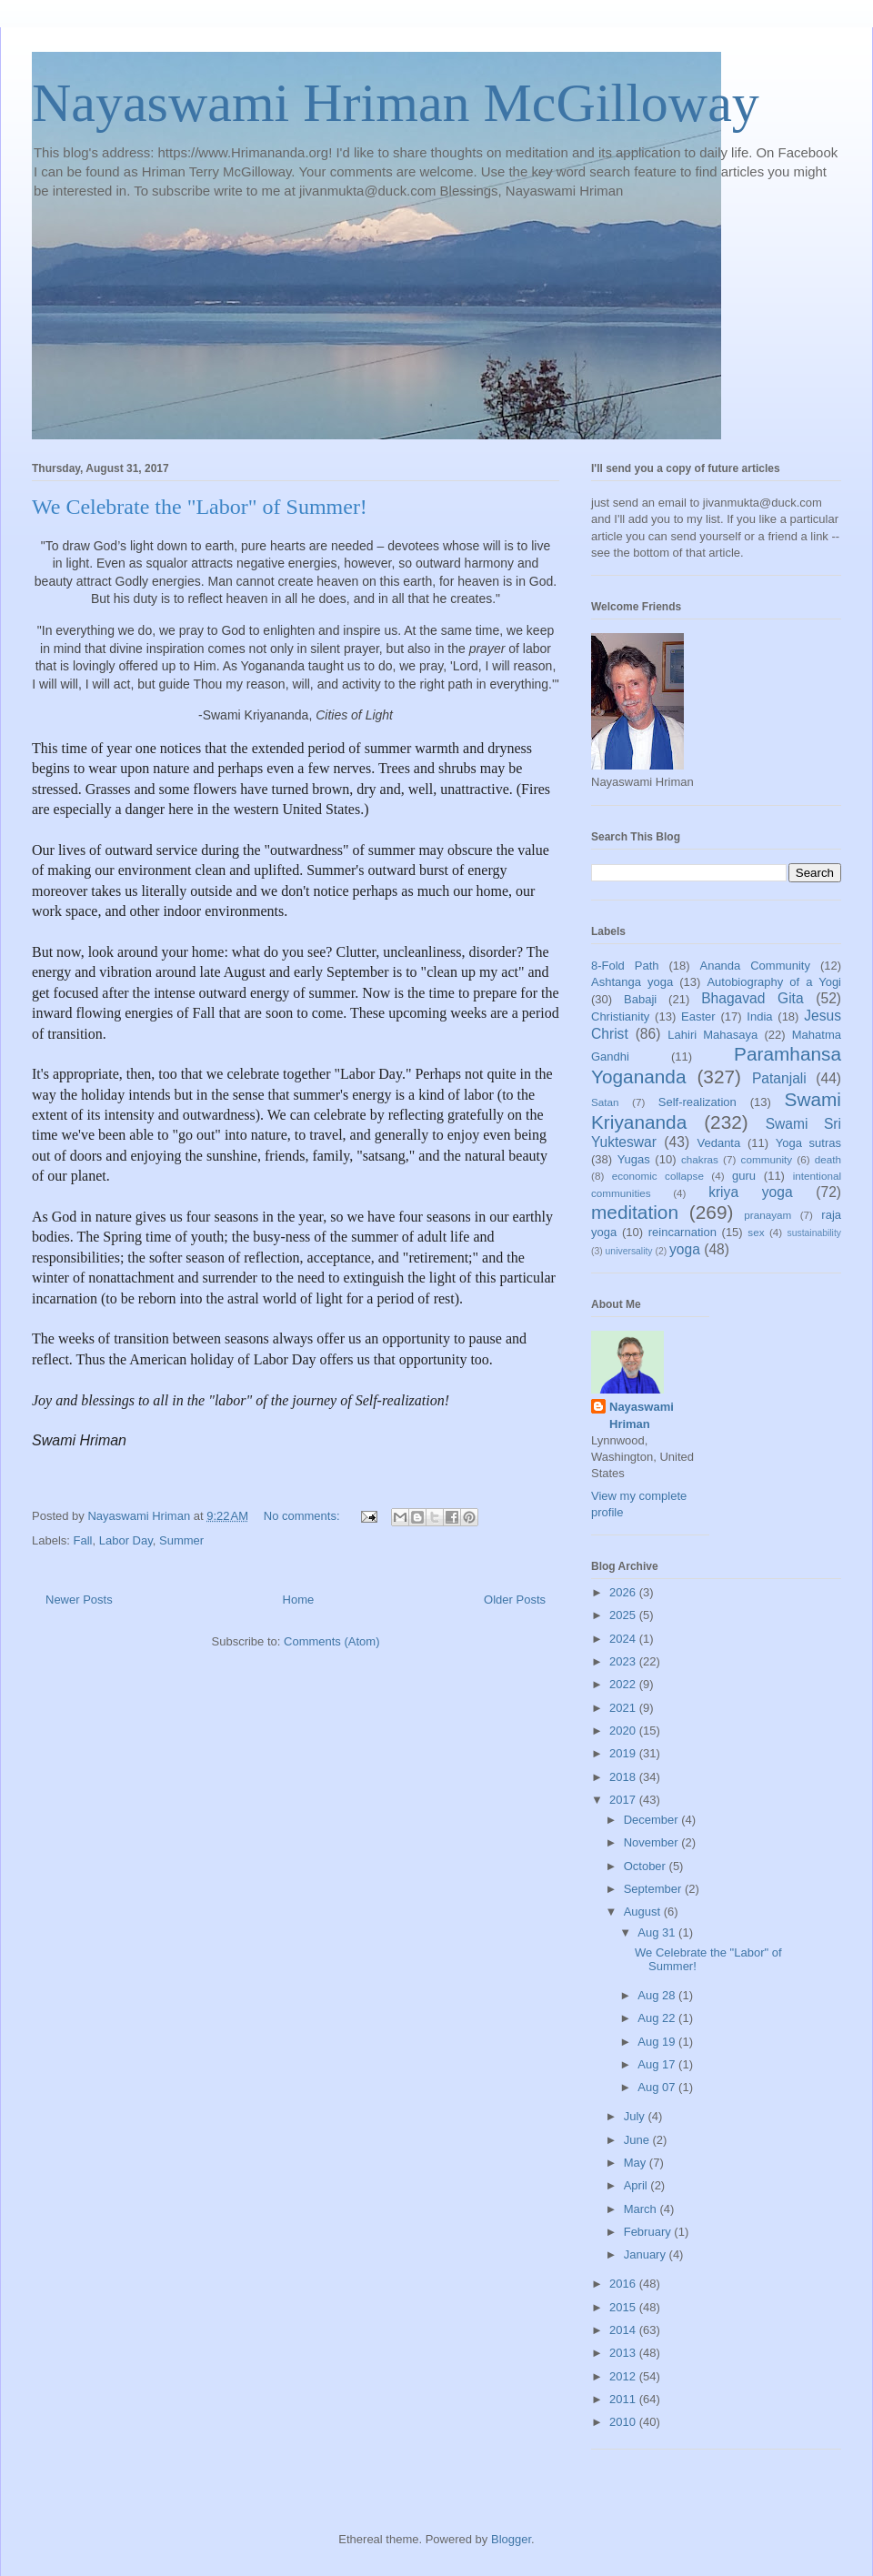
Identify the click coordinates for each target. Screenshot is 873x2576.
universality (629, 1251)
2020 (624, 1730)
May (636, 2162)
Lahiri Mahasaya (712, 1034)
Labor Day (126, 1540)
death (828, 1159)
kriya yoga (750, 1192)
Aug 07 (657, 2087)
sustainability (814, 1233)
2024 (624, 1638)
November (653, 1842)
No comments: (303, 1516)
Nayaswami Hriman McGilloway (395, 103)
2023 (624, 1661)
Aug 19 (657, 2041)
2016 (624, 2283)
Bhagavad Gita (752, 998)
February (649, 2232)
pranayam (767, 1215)
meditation (634, 1212)
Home (299, 1599)
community (767, 1159)
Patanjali (779, 1078)
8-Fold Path (625, 965)
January (646, 2254)
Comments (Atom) (331, 1641)
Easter (698, 1016)
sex (756, 1232)
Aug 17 (657, 2064)
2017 (624, 1799)
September (654, 1889)
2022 (624, 1684)
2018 (624, 1777)
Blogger (511, 2539)
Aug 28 (657, 1995)
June (638, 2140)
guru (744, 1175)
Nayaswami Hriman (641, 1415)
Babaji (640, 999)
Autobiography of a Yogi (774, 982)
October (646, 1866)
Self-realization (697, 1102)
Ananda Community (754, 965)
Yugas (633, 1159)
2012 (624, 2376)
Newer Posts (79, 1599)
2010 (624, 2422)
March (642, 2209)
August (644, 1911)
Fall (83, 1540)
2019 (624, 1753)
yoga (684, 1249)
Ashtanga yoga (632, 982)
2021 (624, 1708)
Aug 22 (657, 2018)
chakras (699, 1159)
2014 (624, 2330)
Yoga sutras (808, 1143)
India (759, 1016)
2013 (624, 2353)
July (636, 2116)
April (637, 2185)
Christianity (620, 1016)
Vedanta (719, 1143)
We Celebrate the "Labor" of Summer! (199, 506)
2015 (624, 2307)
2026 (624, 1592)
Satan (605, 1102)
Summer (181, 1540)
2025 (624, 1615)
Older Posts (515, 1599)
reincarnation (682, 1232)
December (653, 1819)
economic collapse (658, 1176)
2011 (624, 2399)
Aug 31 (657, 1932)
